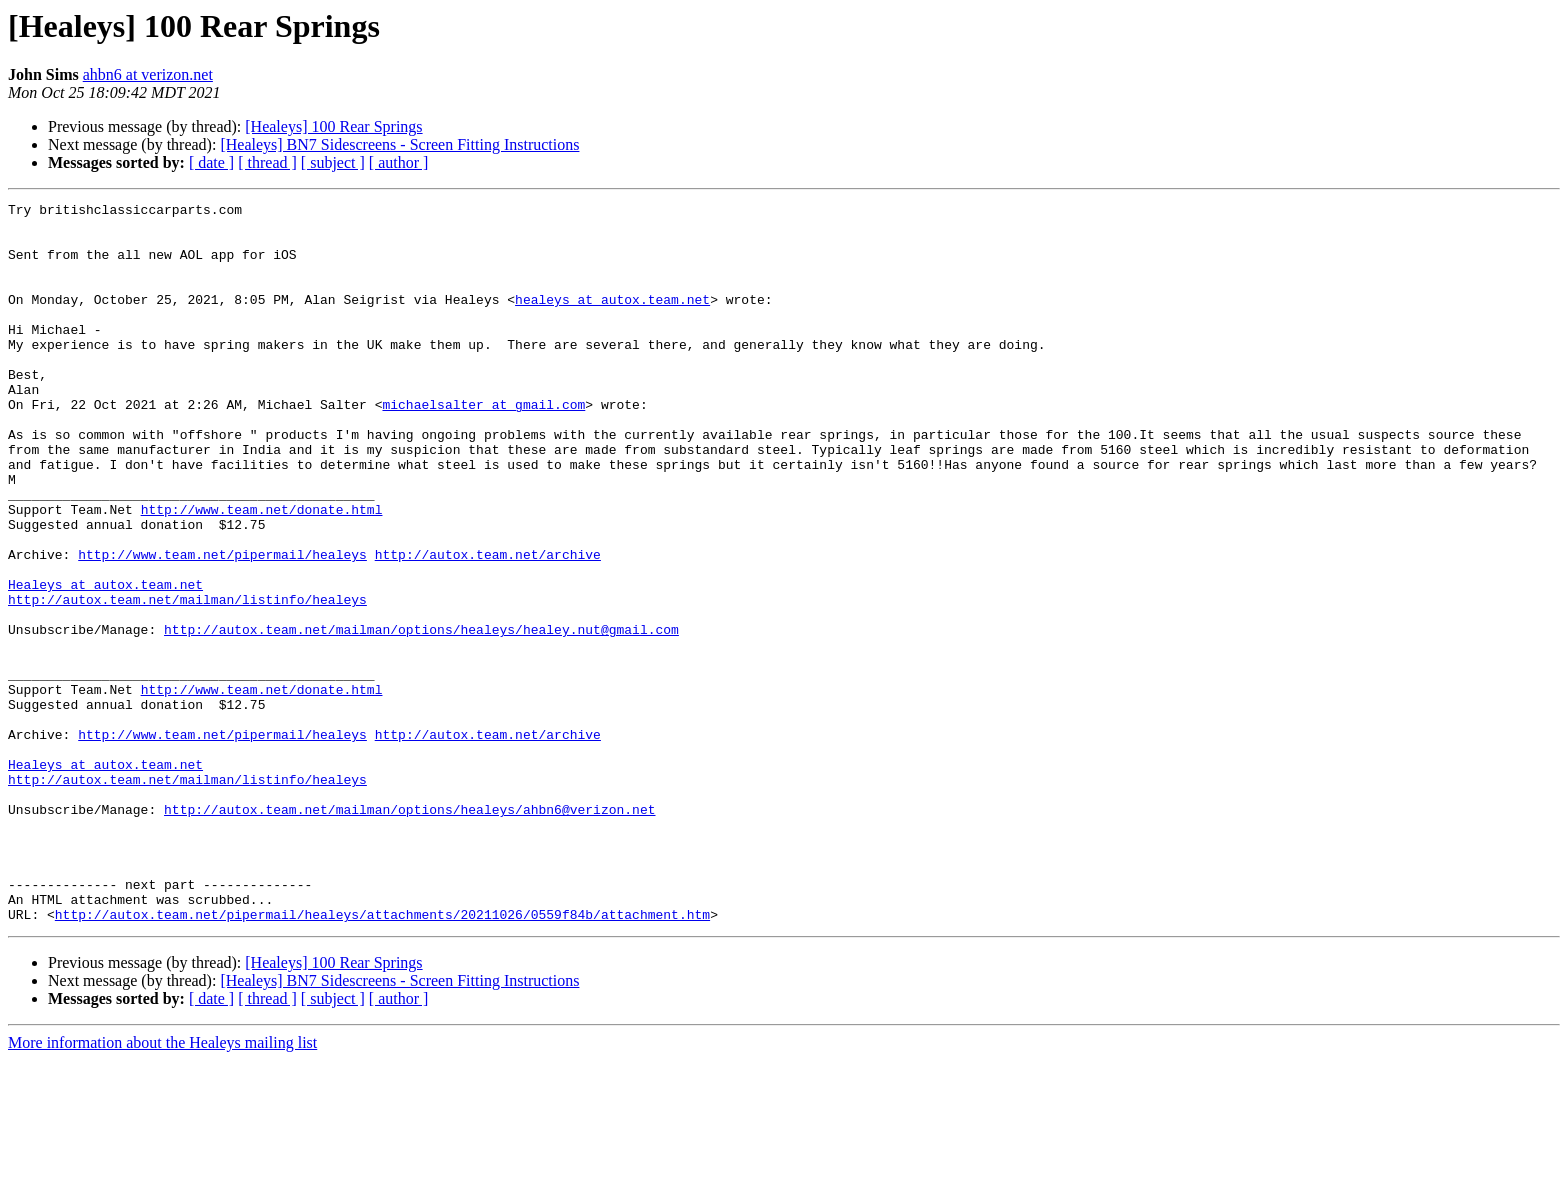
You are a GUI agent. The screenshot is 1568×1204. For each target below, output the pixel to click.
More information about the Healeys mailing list (162, 1186)
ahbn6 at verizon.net (148, 74)
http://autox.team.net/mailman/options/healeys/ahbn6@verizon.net (409, 932)
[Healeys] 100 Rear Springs (333, 126)
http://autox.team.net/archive (488, 626)
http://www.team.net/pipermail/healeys (222, 626)
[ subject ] (333, 162)
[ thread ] (267, 162)
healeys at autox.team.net (612, 320)
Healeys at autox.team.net (105, 662)
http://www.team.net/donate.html (262, 572)
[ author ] (399, 162)
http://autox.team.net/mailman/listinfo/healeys (187, 680)
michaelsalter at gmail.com (483, 446)
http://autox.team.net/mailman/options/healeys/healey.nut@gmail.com (421, 716)
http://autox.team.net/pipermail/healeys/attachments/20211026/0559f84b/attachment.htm (382, 1058)
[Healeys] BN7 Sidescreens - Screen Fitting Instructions (399, 144)
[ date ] (211, 162)
